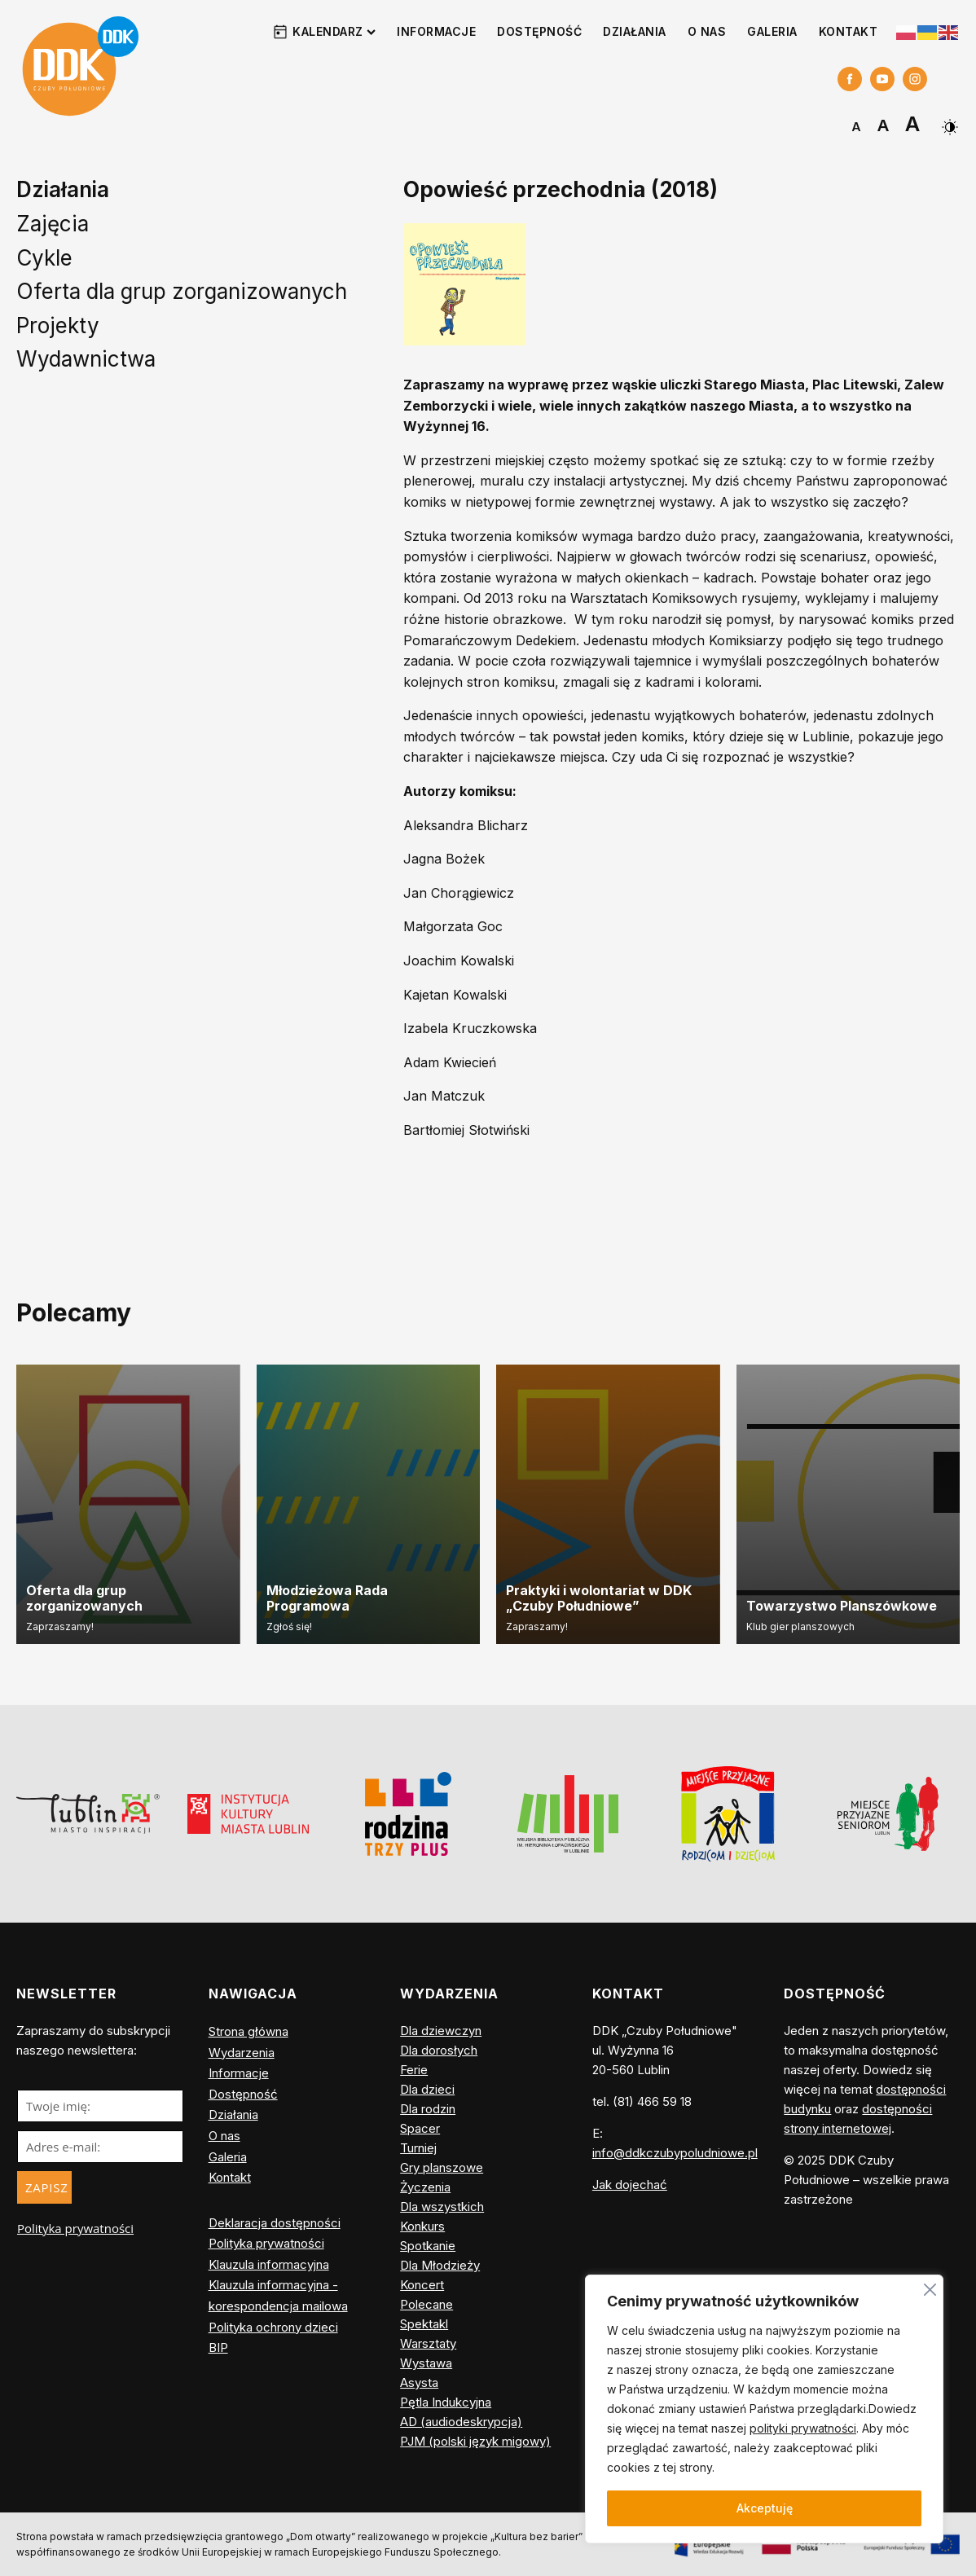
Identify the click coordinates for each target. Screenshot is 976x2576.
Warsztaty (428, 2343)
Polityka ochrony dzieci (273, 2327)
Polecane (426, 2304)
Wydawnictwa (86, 358)
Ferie (414, 2069)
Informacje (436, 31)
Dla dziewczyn (440, 2030)
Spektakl (424, 2324)
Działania (634, 31)
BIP (218, 2347)
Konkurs (422, 2226)
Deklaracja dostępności (275, 2223)
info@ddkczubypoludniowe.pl (675, 2153)
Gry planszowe (441, 2167)
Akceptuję (764, 2508)
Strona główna (248, 2031)
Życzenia (425, 2187)
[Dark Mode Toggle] (948, 121)
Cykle (44, 257)
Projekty (57, 325)
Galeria (772, 31)
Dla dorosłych (438, 2050)
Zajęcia (52, 223)
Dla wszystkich (442, 2206)
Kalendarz (334, 31)
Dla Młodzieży (440, 2265)
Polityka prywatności (75, 2228)
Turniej (418, 2148)
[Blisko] (930, 2287)
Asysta (419, 2382)
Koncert (422, 2284)
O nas (707, 31)
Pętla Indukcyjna (445, 2402)
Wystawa (426, 2363)
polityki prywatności (803, 2428)
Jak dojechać (629, 2184)
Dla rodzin (427, 2109)
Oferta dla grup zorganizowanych (181, 291)
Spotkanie (427, 2245)
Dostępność (539, 31)
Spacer (420, 2128)
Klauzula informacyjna (269, 2264)
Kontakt (848, 31)
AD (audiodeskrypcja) (461, 2421)
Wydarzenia (242, 2052)
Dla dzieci (427, 2089)
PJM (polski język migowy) (475, 2441)
